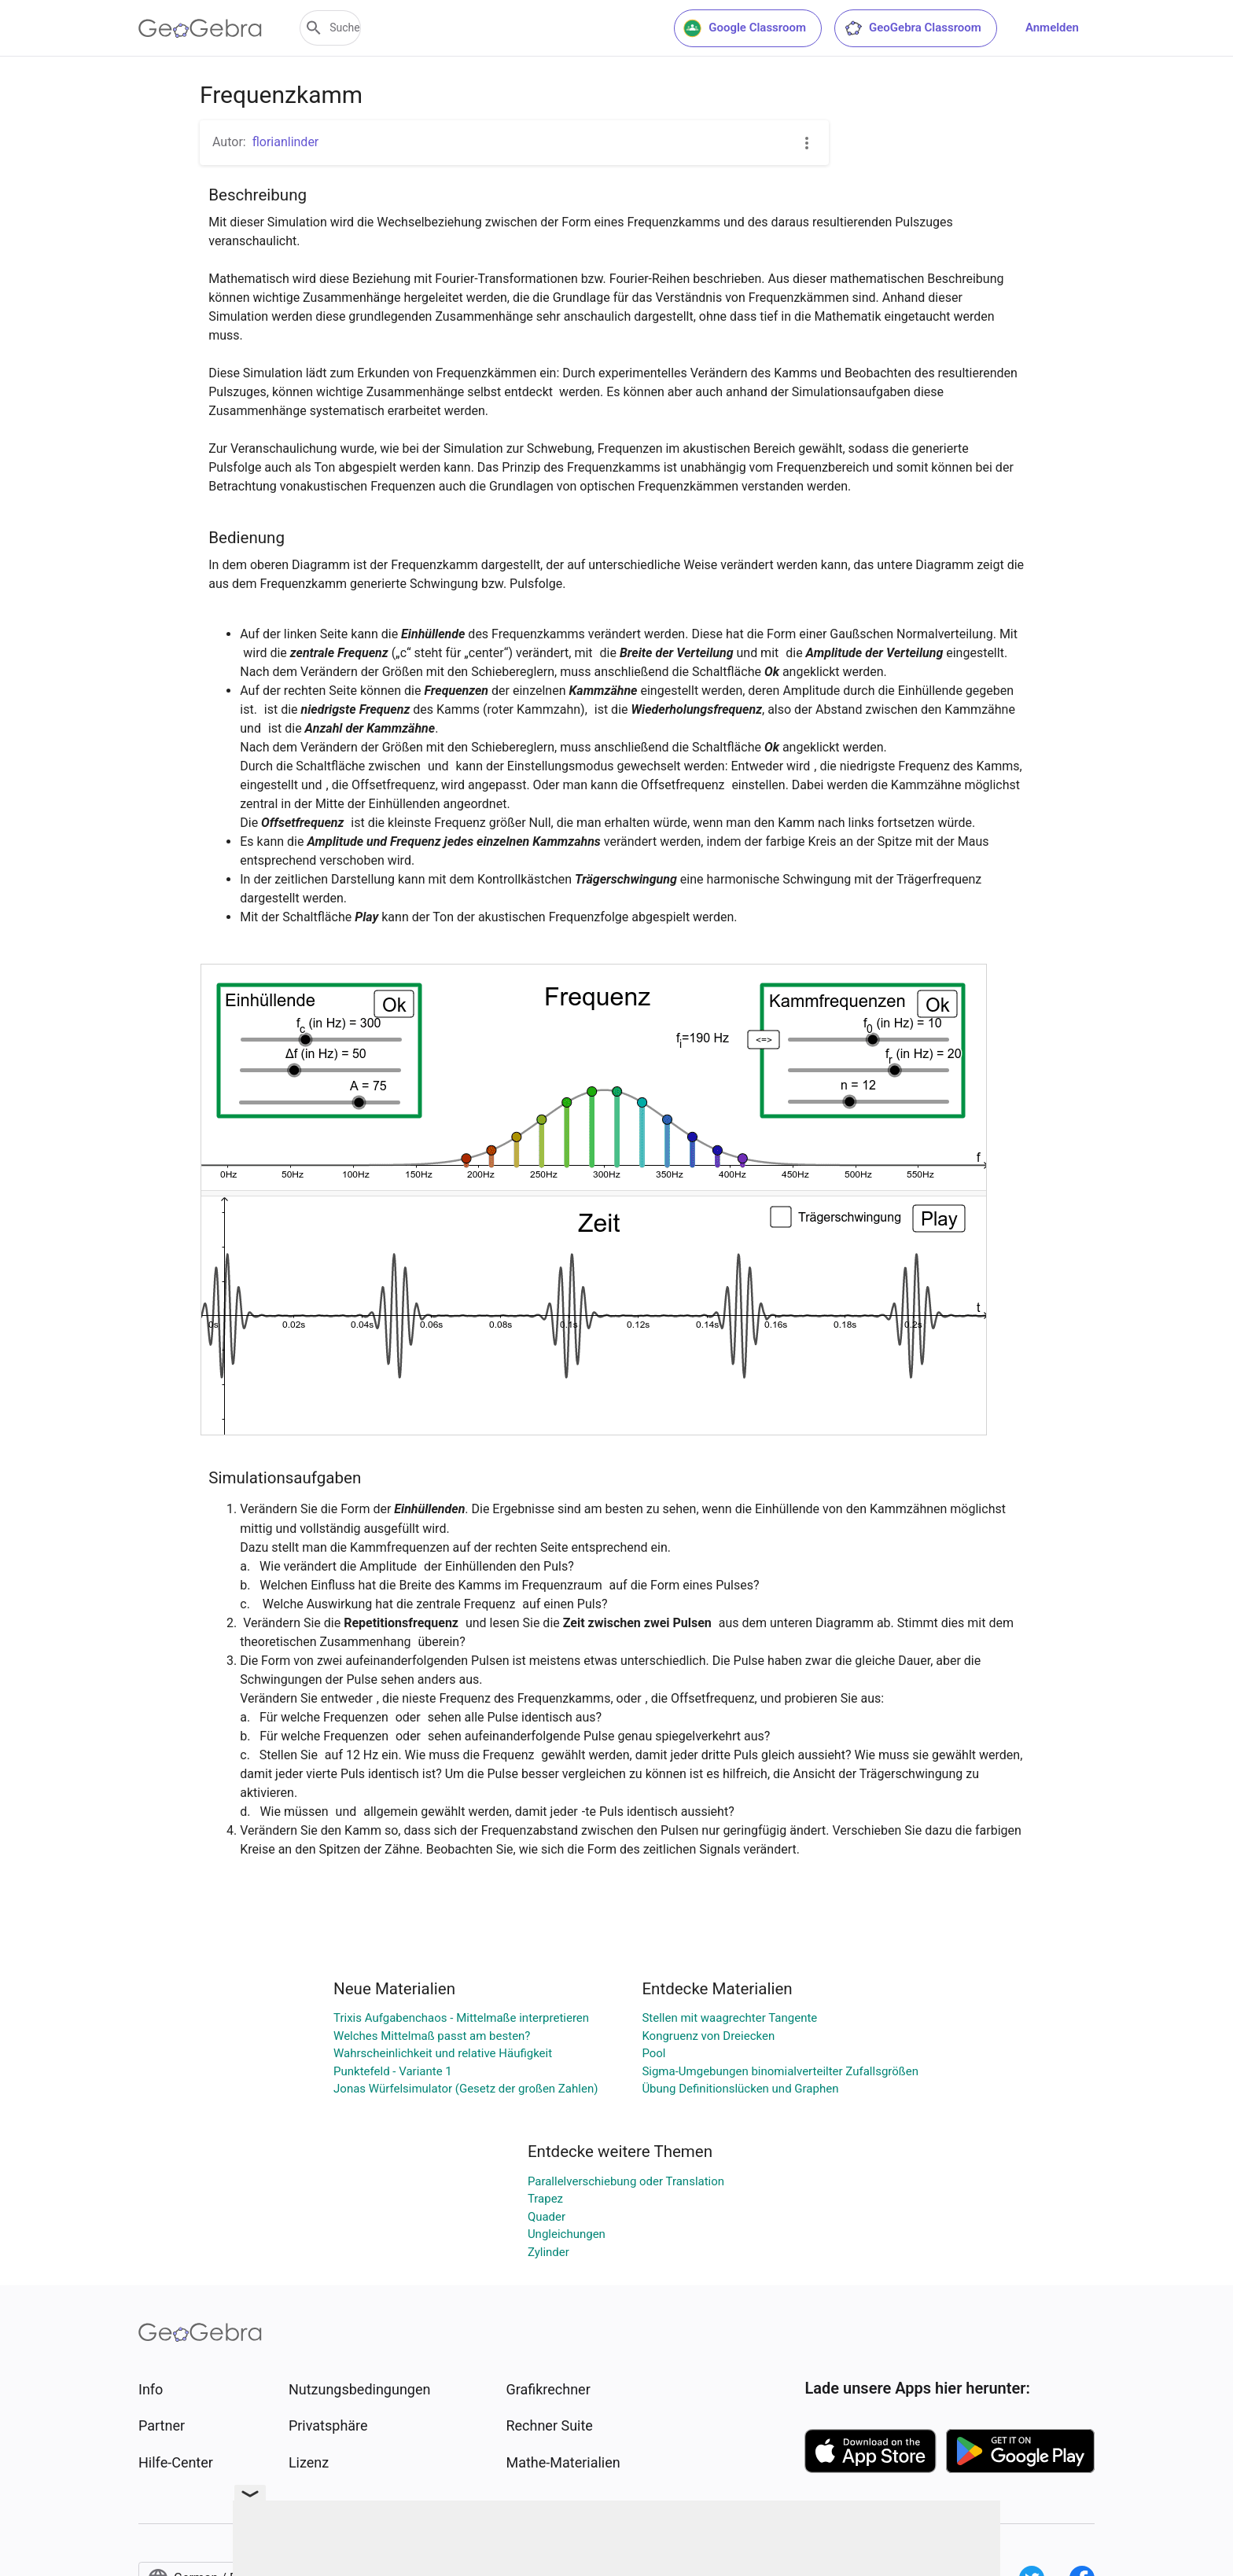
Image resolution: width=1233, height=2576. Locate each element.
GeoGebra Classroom (912, 28)
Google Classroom (744, 28)
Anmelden (1052, 27)
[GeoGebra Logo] (200, 28)
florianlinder (285, 141)
